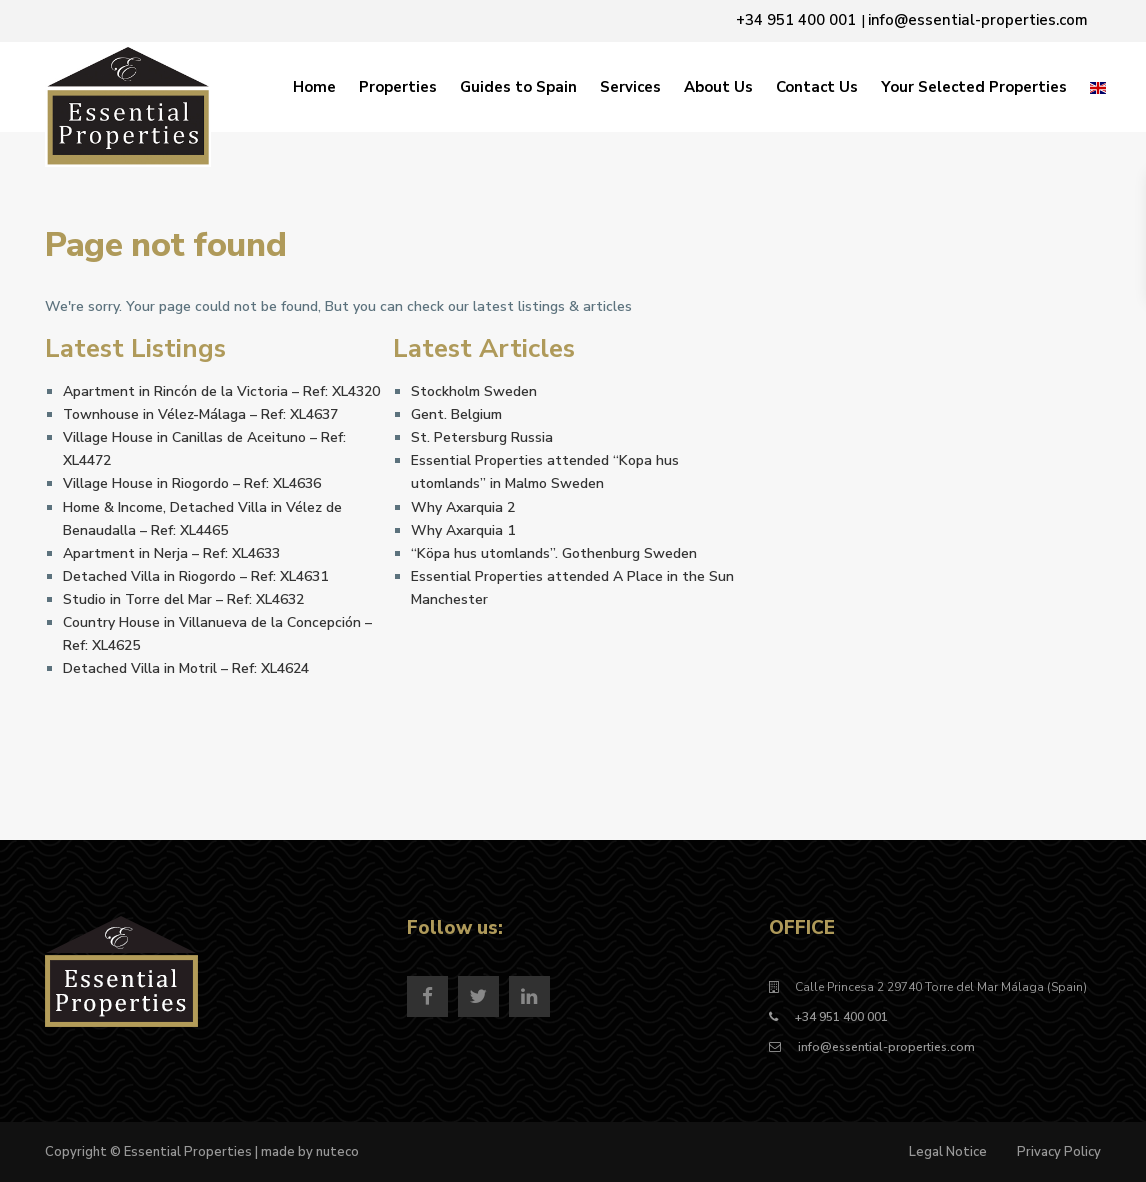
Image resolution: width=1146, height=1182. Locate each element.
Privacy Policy (1059, 1152)
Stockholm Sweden (474, 391)
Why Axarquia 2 (463, 507)
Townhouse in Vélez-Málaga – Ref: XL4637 (200, 414)
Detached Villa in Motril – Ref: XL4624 (186, 668)
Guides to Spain (518, 87)
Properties (398, 87)
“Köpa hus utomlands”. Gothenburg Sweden (554, 553)
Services (630, 87)
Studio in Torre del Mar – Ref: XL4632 (183, 599)
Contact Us (817, 87)
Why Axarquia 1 (463, 530)
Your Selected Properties (974, 87)
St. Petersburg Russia (482, 437)
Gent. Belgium (456, 414)
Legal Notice (948, 1152)
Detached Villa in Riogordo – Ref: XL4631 (195, 576)
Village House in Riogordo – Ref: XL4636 (192, 483)
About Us (718, 87)
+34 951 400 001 (841, 1017)
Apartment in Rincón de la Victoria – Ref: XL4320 (221, 391)
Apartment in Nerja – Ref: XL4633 (171, 553)
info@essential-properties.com (885, 1047)
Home (314, 87)
